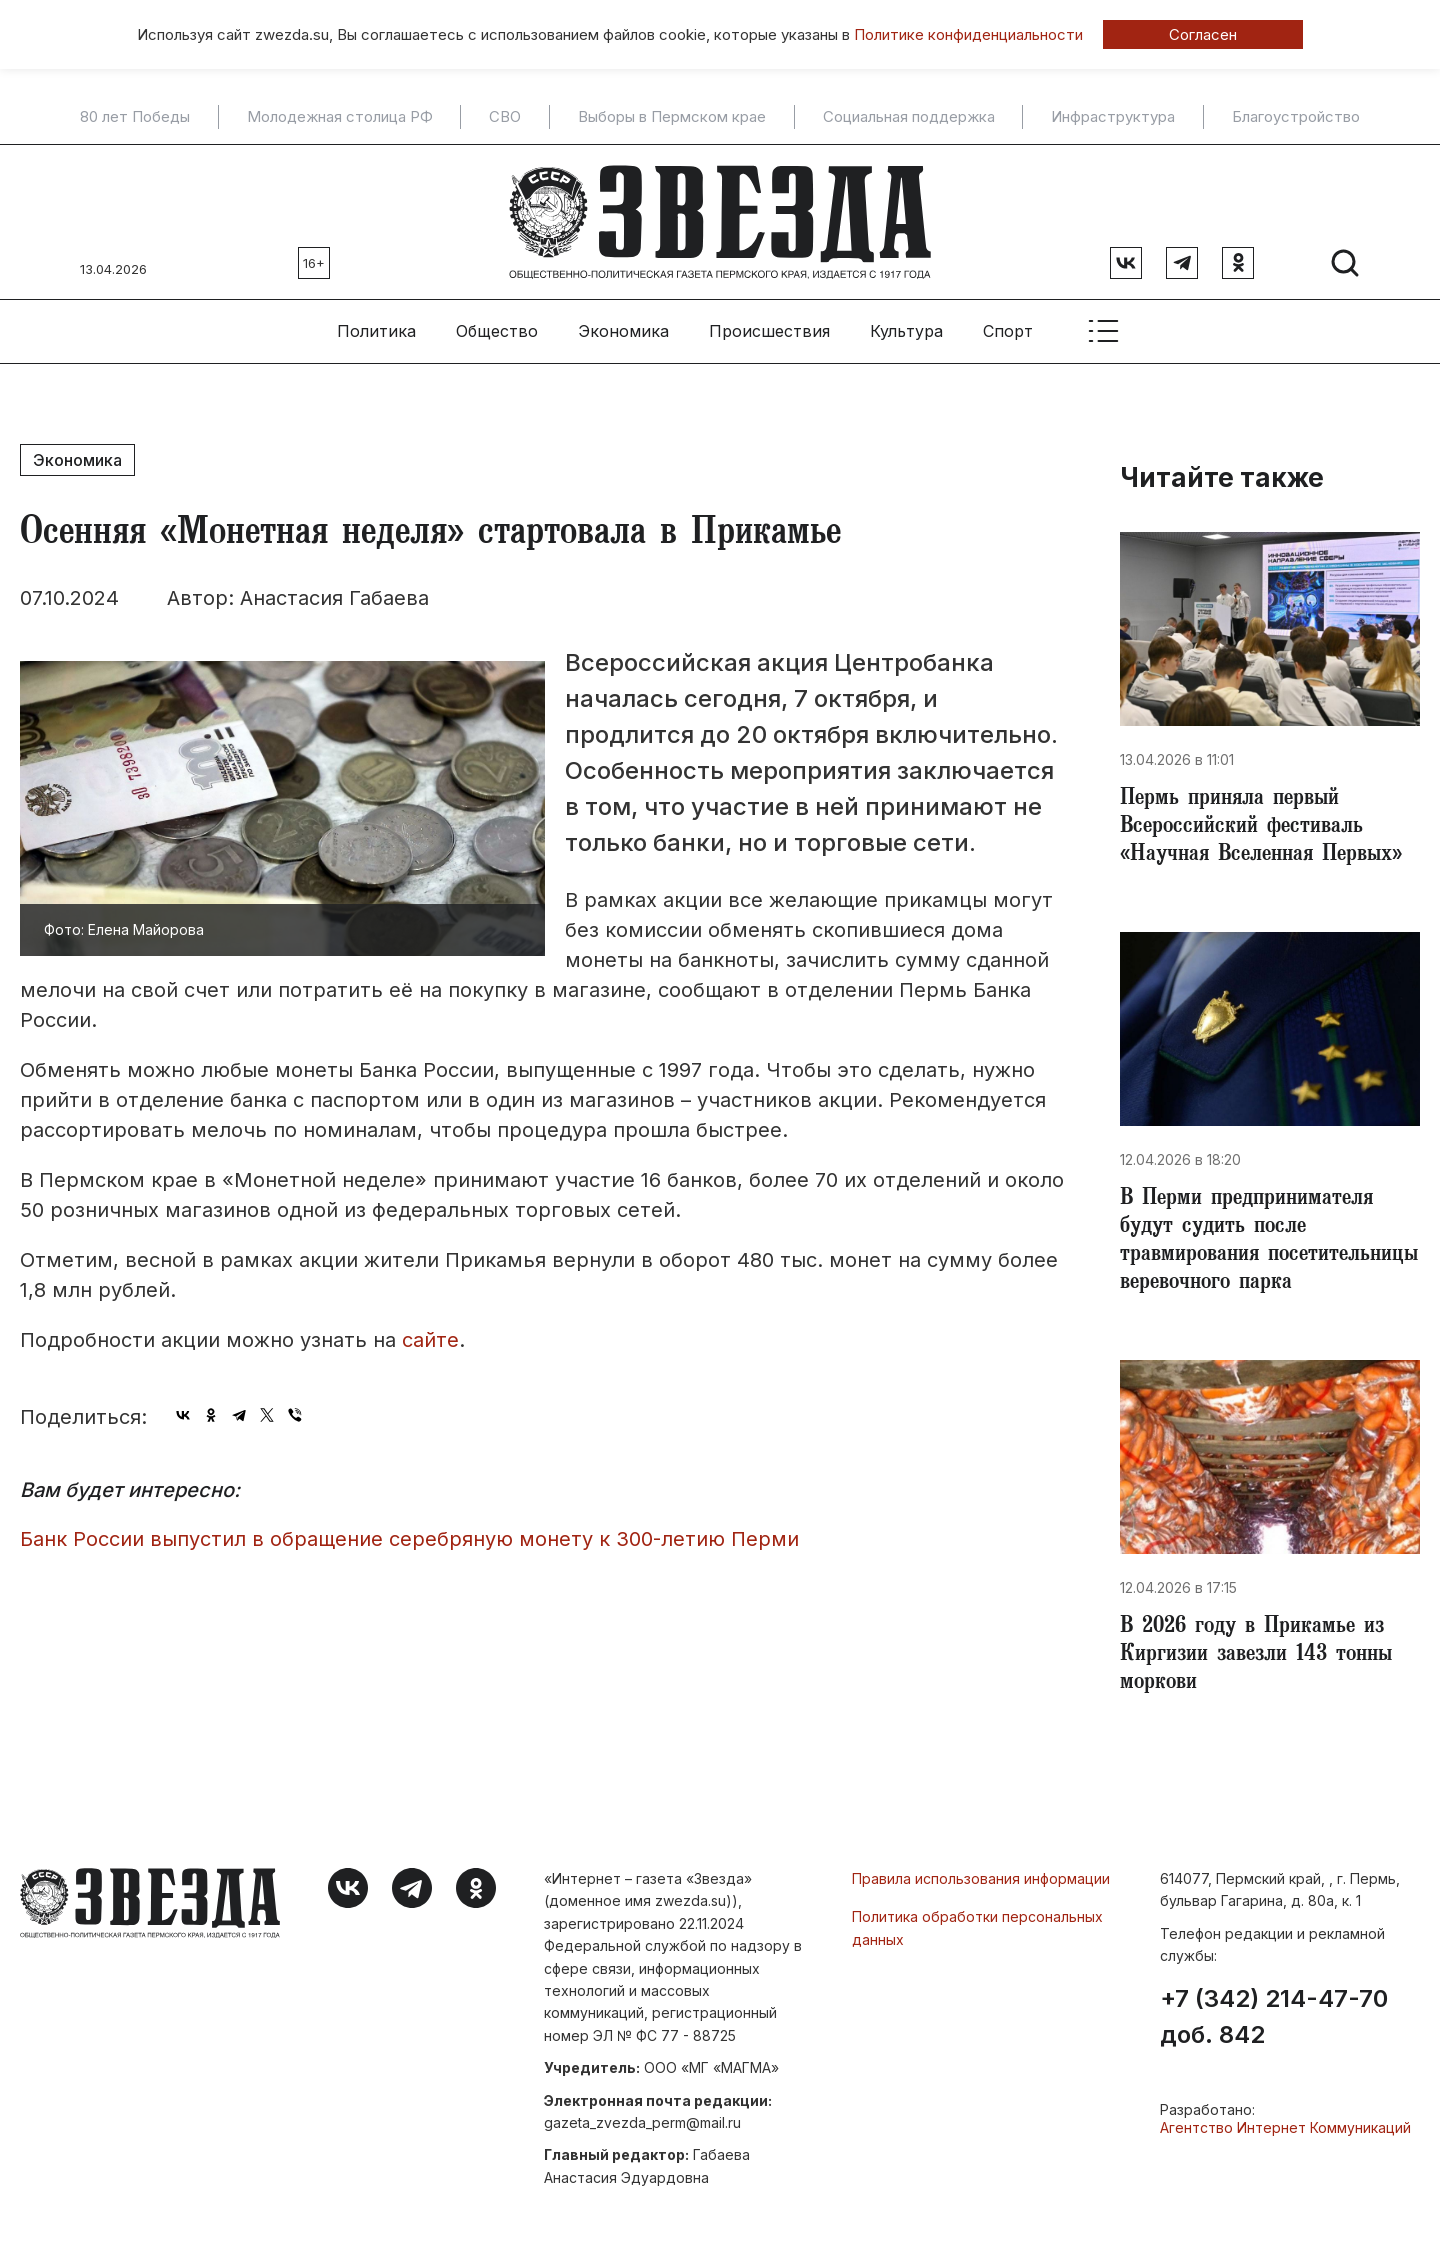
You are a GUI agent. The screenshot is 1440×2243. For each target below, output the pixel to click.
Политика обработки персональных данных (977, 1927)
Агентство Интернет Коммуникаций (1285, 2127)
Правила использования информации (981, 1878)
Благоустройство (1296, 117)
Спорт (1008, 331)
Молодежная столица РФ (340, 117)
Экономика (623, 331)
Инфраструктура (1113, 117)
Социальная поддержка (909, 117)
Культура (906, 331)
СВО (505, 117)
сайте (430, 1340)
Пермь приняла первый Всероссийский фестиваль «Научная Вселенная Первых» (1261, 828)
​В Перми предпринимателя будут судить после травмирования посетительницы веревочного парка (1269, 1242)
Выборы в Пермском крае (672, 117)
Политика (376, 331)
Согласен (1203, 34)
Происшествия (769, 331)
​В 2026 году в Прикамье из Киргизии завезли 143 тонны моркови (1256, 1656)
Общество (497, 331)
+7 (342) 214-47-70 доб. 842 (1274, 2017)
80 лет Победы (135, 117)
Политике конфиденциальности (968, 34)
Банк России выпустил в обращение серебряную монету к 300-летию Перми (409, 1539)
